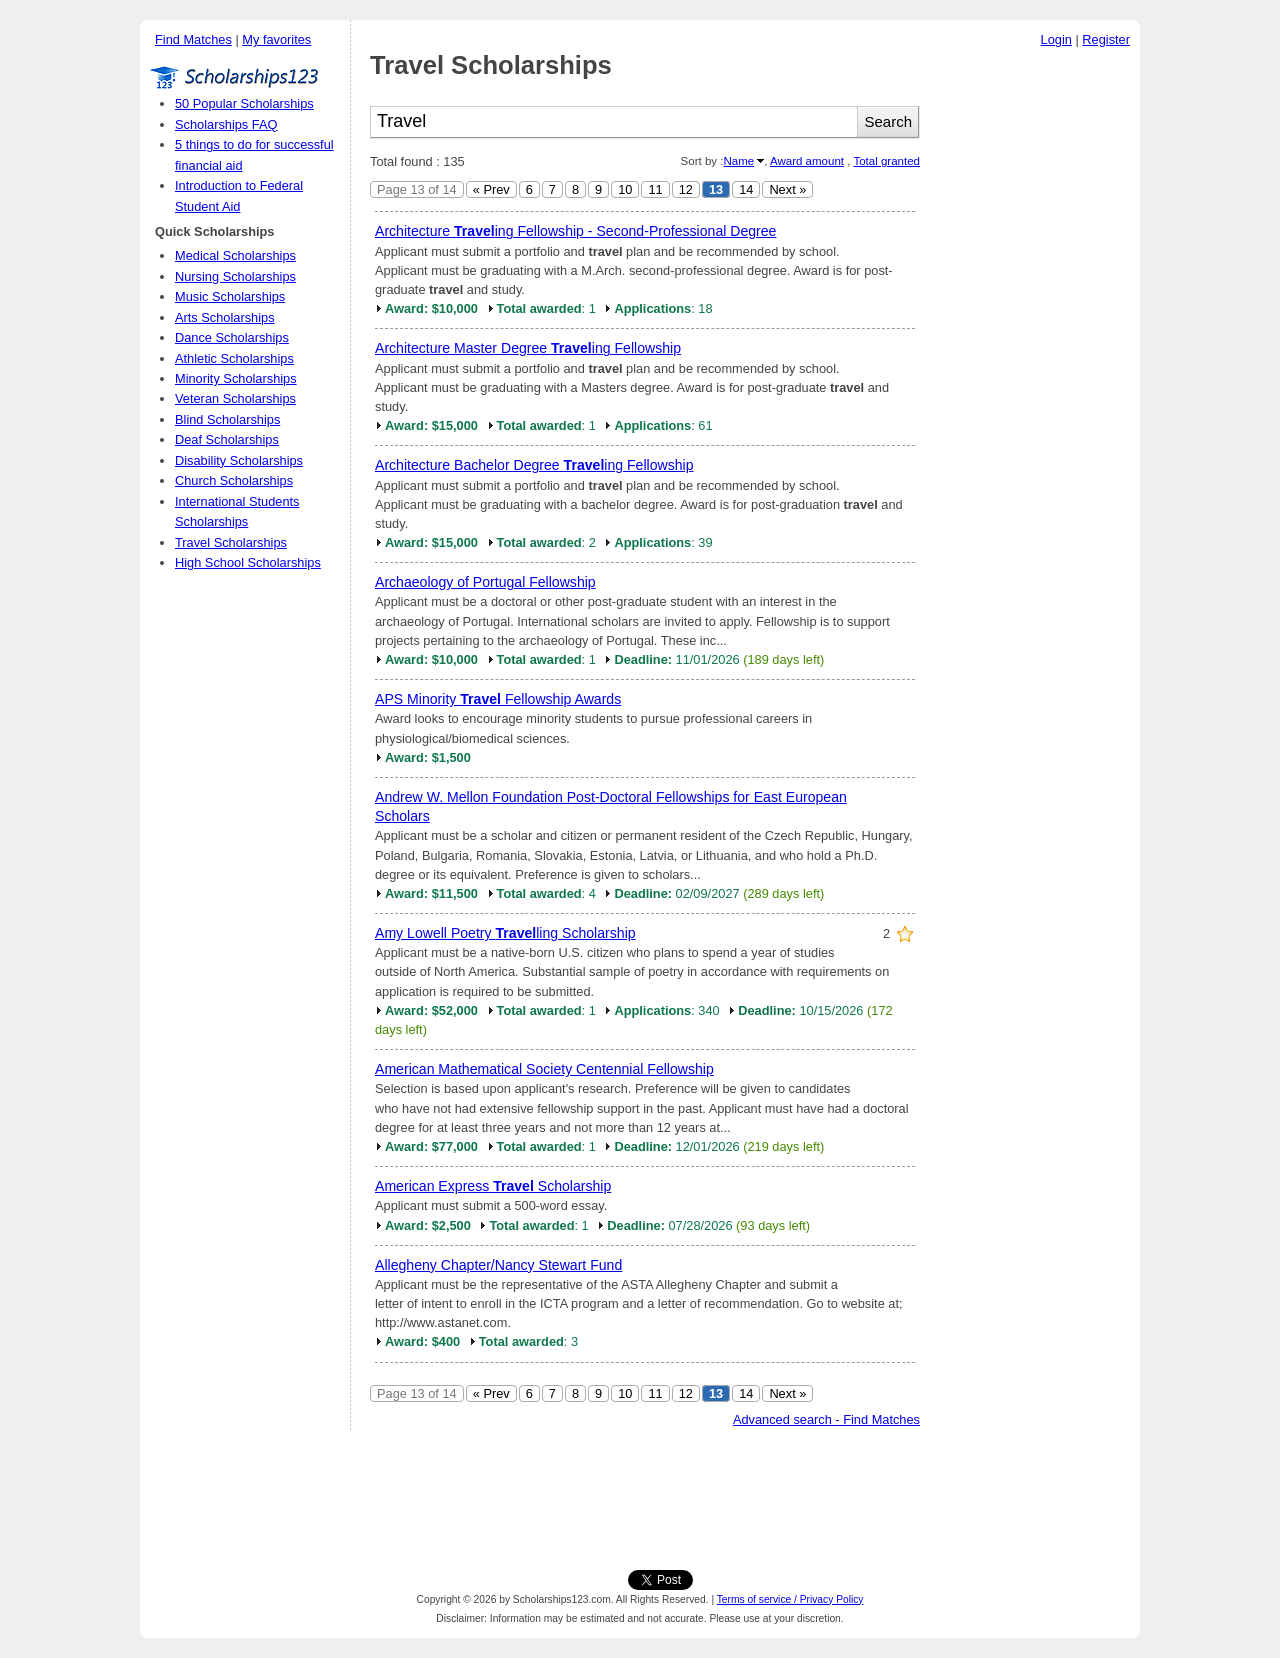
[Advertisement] (1035, 359)
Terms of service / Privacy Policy (790, 1599)
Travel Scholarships (231, 542)
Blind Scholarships (227, 419)
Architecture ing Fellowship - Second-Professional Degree (575, 231)
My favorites (276, 39)
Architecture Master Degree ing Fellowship (528, 348)
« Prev (491, 189)
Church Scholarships (234, 480)
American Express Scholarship (493, 1186)
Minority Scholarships (236, 378)
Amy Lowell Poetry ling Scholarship (505, 933)
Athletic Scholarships (234, 358)
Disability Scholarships (239, 460)
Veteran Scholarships (235, 398)
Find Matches (193, 39)
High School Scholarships (248, 562)
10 (625, 189)
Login (1056, 39)
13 (716, 189)
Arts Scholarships (225, 317)
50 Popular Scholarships (244, 103)
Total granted (886, 161)
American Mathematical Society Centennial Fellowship (544, 1069)
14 (746, 189)
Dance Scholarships (232, 337)
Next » (787, 189)
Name (738, 161)
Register (1106, 39)
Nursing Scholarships (235, 276)
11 (655, 189)
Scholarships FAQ (226, 124)
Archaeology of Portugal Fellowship (485, 582)
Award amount (807, 161)
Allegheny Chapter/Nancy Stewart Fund (498, 1265)
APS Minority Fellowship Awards (498, 699)
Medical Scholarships (235, 255)
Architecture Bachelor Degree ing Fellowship (534, 465)
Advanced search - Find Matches (826, 1419)
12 (686, 189)
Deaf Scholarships (227, 439)
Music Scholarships (230, 296)
